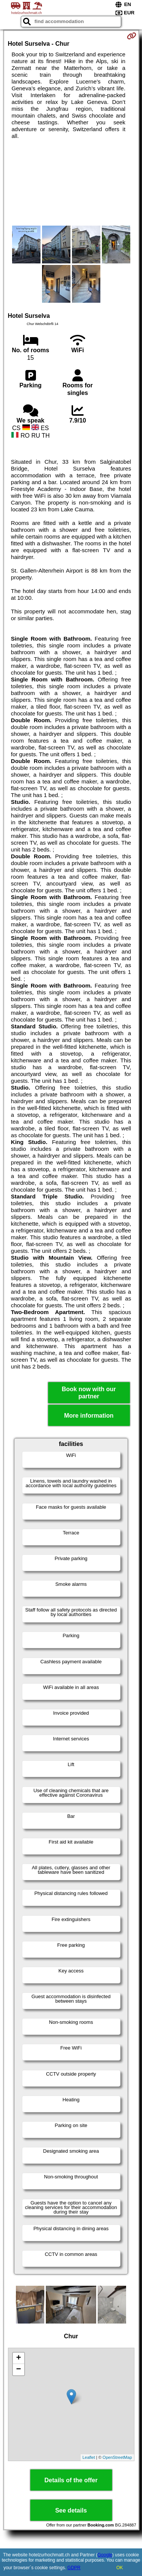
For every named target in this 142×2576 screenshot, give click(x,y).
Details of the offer (70, 2480)
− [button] (18, 2369)
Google (105, 2554)
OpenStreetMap (117, 2457)
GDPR (74, 2567)
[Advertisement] (71, 182)
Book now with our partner (89, 1392)
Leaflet (89, 2457)
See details (71, 2510)
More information (89, 1415)
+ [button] (18, 2358)
